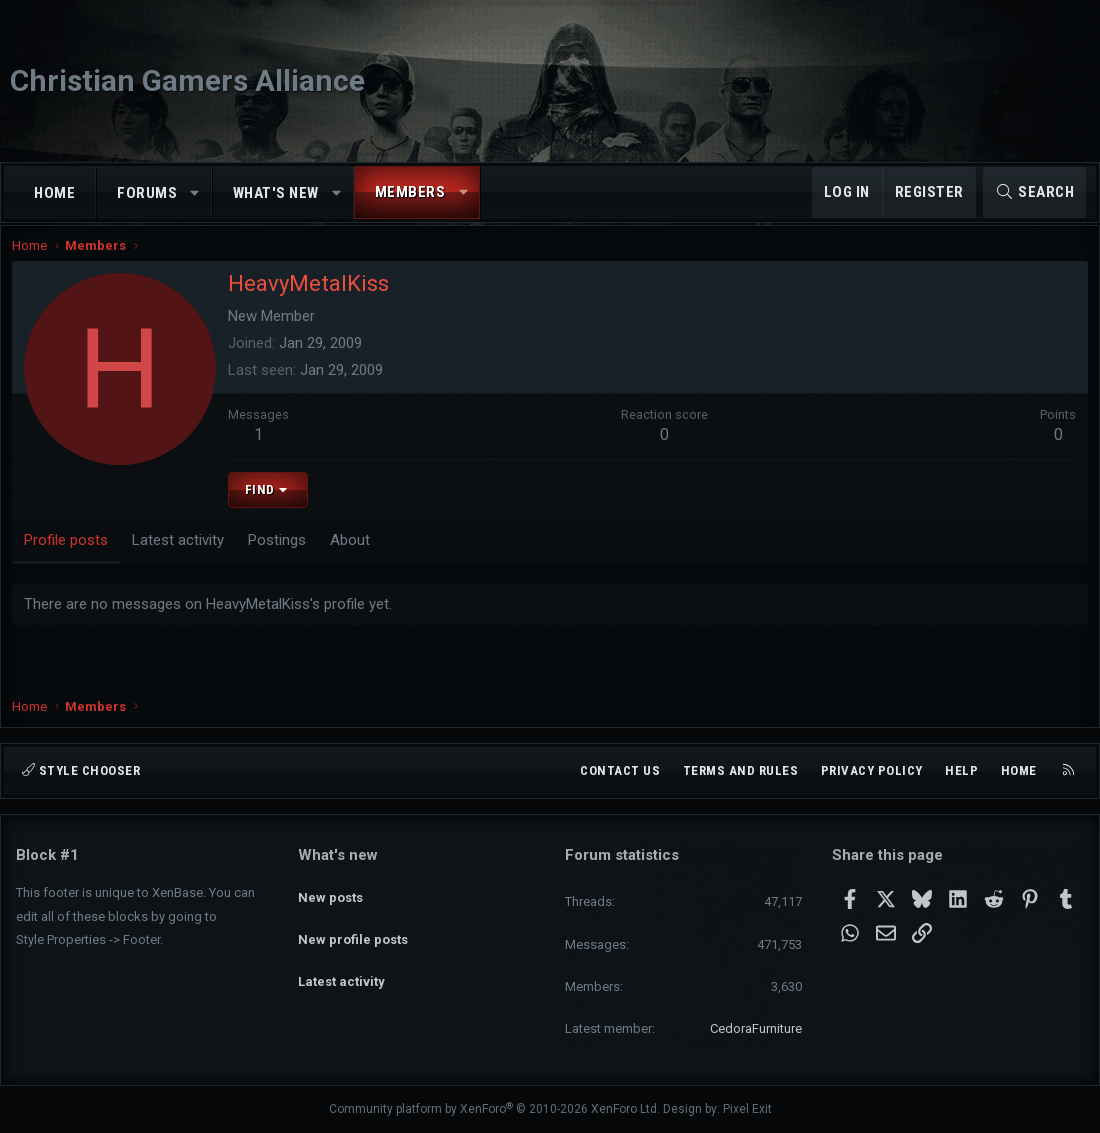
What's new (276, 193)
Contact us (620, 770)
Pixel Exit (747, 1109)
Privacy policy (872, 770)
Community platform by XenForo (494, 1109)
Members (410, 192)
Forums (147, 193)
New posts (330, 890)
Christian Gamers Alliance (187, 80)
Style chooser (81, 770)
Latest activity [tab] (182, 557)
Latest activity (341, 962)
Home (54, 193)
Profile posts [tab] (70, 557)
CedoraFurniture (756, 1028)
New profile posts (353, 926)
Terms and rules (741, 770)
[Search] (1034, 192)
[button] (195, 193)
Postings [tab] (281, 557)
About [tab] (354, 557)
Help (961, 770)
